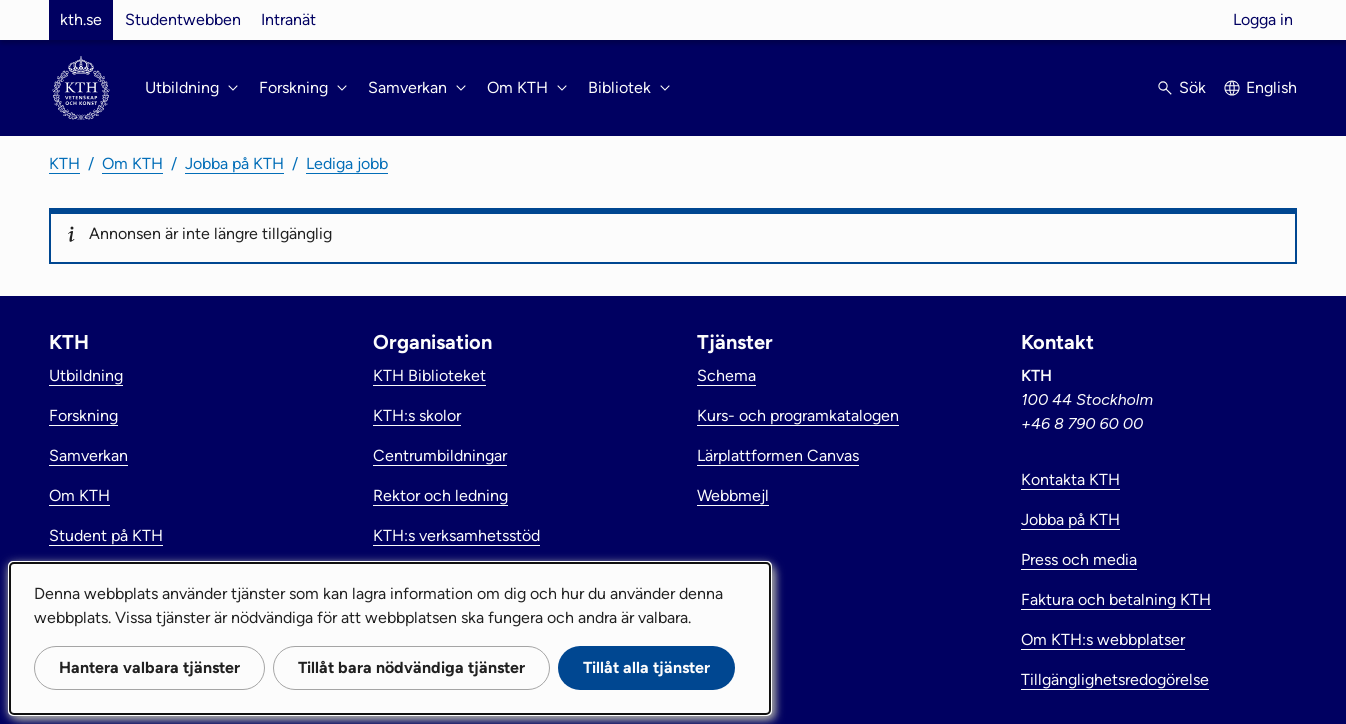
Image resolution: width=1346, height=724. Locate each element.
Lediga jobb (347, 163)
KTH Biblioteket (429, 375)
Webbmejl (733, 495)
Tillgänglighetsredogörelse (1115, 679)
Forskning (83, 415)
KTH (64, 163)
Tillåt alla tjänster (646, 667)
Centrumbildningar (440, 455)
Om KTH (132, 163)
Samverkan (88, 455)
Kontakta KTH (1070, 479)
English (1271, 87)
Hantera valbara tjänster (149, 667)
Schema (726, 375)
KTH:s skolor (417, 415)
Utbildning (86, 375)
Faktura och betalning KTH (1116, 599)
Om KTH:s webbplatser (1103, 639)
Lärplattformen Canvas (778, 455)
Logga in (1263, 19)
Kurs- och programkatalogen (798, 415)
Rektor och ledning (440, 495)
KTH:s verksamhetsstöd (456, 535)
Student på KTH (106, 535)
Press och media (1079, 559)
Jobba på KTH (234, 163)
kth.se (81, 19)
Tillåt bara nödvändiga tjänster (411, 667)
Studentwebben (183, 19)
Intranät (288, 19)
